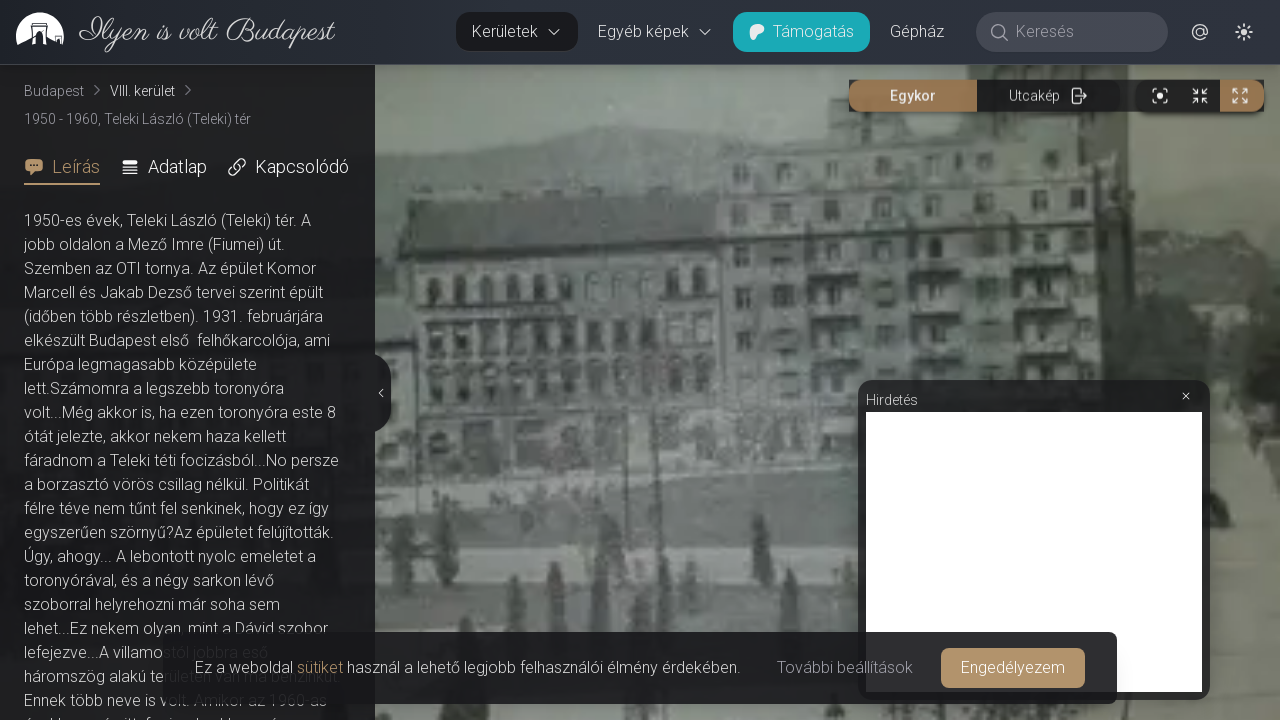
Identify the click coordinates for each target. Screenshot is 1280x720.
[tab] (68, 167)
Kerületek (517, 31)
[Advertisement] (1034, 552)
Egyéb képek (655, 31)
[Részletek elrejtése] (382, 393)
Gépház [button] (917, 31)
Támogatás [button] (801, 31)
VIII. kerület (142, 91)
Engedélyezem (1013, 667)
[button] (1200, 32)
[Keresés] (1082, 32)
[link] (167, 32)
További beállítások (845, 667)
